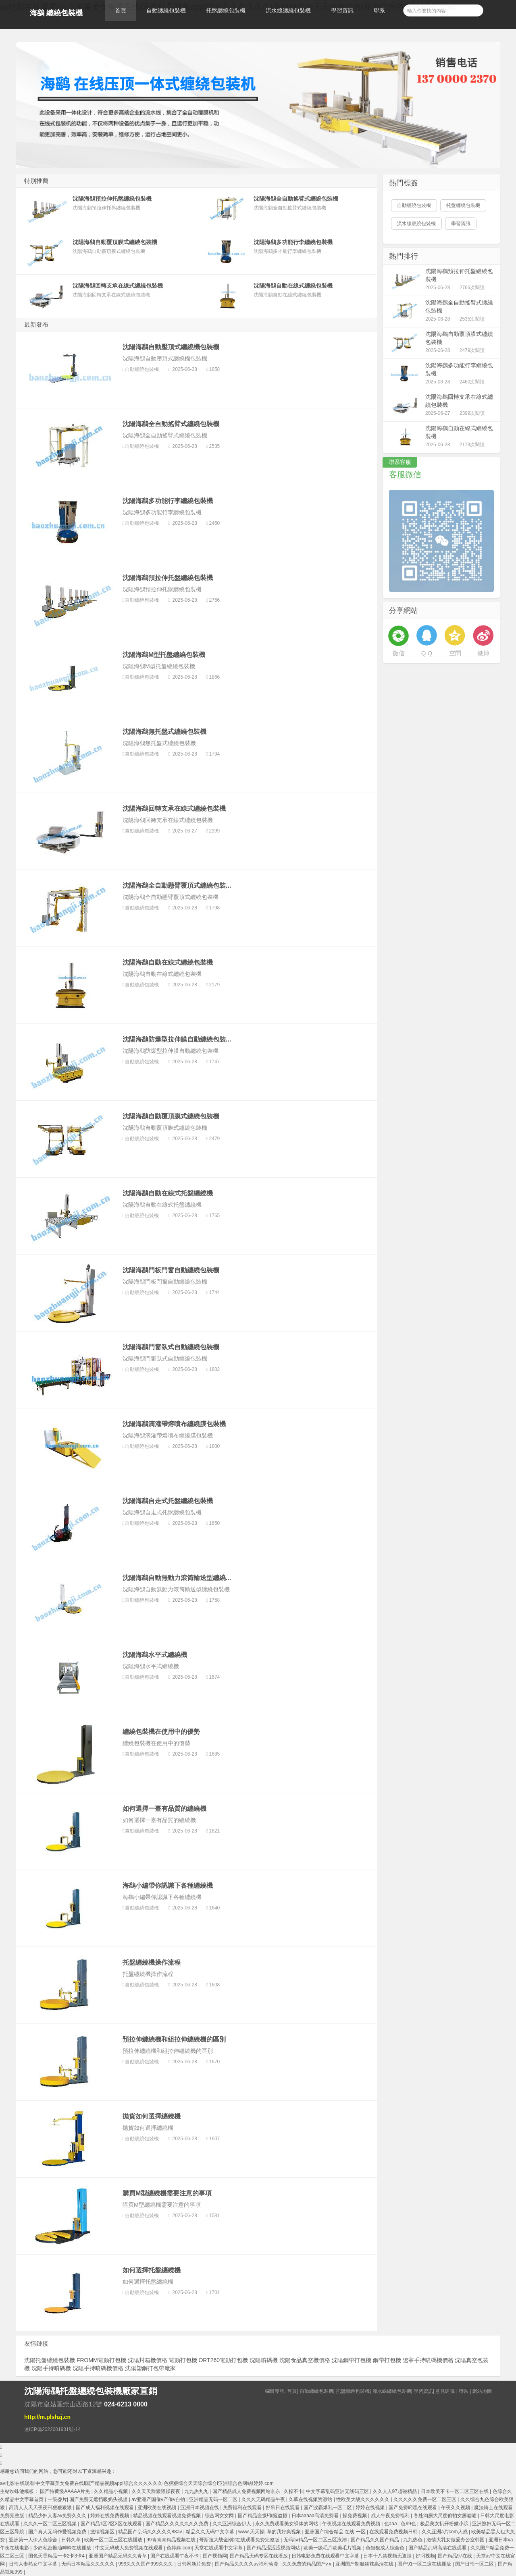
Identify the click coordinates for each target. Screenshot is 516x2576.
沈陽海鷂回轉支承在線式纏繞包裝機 (174, 808)
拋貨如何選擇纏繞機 (152, 2116)
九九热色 (413, 2540)
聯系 (379, 10)
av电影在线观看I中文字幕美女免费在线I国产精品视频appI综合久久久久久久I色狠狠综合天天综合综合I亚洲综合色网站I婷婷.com (137, 2483)
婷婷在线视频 (371, 2507)
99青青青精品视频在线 (171, 2540)
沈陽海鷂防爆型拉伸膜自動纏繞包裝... (177, 1039)
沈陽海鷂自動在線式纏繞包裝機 (168, 962)
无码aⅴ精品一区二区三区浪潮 (315, 2540)
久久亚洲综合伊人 (232, 2523)
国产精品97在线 (456, 2556)
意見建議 (445, 2391)
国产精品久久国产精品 (375, 2540)
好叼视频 (425, 2556)
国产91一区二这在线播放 (425, 2564)
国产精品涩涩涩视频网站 (274, 2548)
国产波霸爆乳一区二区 (328, 2507)
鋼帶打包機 (387, 2360)
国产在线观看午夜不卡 (175, 2556)
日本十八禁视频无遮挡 (388, 2556)
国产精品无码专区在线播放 (259, 2556)
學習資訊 (342, 10)
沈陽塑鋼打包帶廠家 (150, 2368)
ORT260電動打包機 (223, 2360)
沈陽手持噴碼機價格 (98, 2368)
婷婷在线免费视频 (110, 2515)
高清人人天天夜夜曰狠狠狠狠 (41, 2507)
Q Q (427, 653)
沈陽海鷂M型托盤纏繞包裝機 (164, 654)
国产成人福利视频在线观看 (105, 2507)
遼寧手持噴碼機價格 (428, 2360)
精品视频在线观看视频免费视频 (167, 2515)
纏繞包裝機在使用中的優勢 (161, 1731)
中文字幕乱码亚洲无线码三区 (338, 2491)
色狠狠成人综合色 (386, 2548)
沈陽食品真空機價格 (304, 2360)
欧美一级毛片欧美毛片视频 (333, 2548)
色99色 (409, 2523)
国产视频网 (215, 2556)
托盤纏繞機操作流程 (152, 1962)
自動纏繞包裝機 (166, 10)
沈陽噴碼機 (264, 2360)
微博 (483, 653)
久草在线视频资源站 (311, 2499)
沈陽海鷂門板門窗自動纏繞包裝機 (171, 1270)
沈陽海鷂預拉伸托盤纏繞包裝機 (168, 577)
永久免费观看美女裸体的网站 (287, 2523)
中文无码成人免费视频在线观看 (129, 2548)
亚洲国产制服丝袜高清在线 (365, 2564)
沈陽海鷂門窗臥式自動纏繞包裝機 (171, 1347)
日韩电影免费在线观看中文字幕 (325, 2556)
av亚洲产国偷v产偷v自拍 (158, 2499)
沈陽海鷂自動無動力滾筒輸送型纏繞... (177, 1577)
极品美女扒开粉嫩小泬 (445, 2523)
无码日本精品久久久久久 (88, 2564)
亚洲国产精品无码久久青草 (118, 2556)
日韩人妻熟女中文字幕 (33, 2564)
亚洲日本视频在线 (200, 2507)
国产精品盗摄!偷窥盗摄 (263, 2515)
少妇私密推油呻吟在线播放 (62, 2548)
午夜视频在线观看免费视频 (351, 2523)
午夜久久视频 (456, 2507)
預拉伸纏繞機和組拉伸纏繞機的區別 (174, 2039)
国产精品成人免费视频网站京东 (246, 2491)
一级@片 (57, 2499)
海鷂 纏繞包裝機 (56, 13)
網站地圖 (482, 2391)
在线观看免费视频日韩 (394, 2532)
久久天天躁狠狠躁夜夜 (156, 2491)
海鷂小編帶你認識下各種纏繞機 (168, 1885)
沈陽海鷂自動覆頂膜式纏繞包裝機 (171, 1116)
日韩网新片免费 (194, 2564)
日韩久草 (71, 2540)
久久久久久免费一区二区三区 (425, 2499)
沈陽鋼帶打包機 (351, 2360)
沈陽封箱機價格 (147, 2360)
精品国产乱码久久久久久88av (150, 2532)
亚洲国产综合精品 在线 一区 (336, 2532)
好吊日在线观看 (283, 2507)
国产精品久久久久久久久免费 (178, 2523)
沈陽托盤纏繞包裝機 (49, 2360)
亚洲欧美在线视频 (157, 2507)
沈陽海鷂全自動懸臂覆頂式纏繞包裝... (177, 885)
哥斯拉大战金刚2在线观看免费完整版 (240, 2540)
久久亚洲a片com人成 (445, 2532)
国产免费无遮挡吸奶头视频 (99, 2499)
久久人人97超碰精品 (395, 2491)
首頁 (120, 10)
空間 (455, 653)
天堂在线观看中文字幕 (219, 2548)
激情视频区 (103, 2532)
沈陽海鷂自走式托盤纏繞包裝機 (168, 1500)
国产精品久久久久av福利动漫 (247, 2564)
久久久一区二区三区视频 (50, 2523)
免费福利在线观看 (243, 2507)
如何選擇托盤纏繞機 (152, 2270)
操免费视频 (355, 2515)
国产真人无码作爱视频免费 (57, 2532)
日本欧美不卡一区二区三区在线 (455, 2491)
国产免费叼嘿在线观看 (413, 2507)
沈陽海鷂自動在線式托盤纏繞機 (168, 1193)
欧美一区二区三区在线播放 (114, 2540)
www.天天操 (251, 2532)
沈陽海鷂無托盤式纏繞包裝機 (164, 731)
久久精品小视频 (111, 2491)
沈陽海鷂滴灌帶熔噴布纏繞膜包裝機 (174, 1424)
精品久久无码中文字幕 (210, 2532)
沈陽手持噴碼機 (51, 2368)
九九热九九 (197, 2491)
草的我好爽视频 (284, 2532)
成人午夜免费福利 (391, 2515)
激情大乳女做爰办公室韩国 (456, 2540)
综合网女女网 (220, 2515)
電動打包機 (183, 2360)
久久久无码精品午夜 (263, 2499)
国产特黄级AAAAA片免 (65, 2491)
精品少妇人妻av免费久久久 (58, 2515)
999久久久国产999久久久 (146, 2564)
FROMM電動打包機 (101, 2360)
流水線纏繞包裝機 (288, 10)
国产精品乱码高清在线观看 (438, 2548)
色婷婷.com (178, 2548)
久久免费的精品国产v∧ (307, 2564)
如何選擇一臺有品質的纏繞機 (164, 1808)
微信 (399, 653)
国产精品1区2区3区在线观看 (112, 2523)
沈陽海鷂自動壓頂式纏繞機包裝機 (171, 347)
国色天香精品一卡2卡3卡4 (57, 2556)
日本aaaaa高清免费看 (315, 2515)
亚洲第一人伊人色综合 (33, 2540)
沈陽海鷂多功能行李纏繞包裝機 (168, 500)
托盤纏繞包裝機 (226, 10)
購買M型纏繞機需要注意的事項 (167, 2193)
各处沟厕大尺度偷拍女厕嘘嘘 (446, 2515)
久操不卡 (293, 2491)
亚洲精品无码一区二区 (214, 2499)
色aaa (391, 2523)
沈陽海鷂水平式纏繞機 (155, 1654)
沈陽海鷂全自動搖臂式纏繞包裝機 (171, 423)
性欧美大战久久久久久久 (363, 2499)
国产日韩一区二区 (475, 2564)
